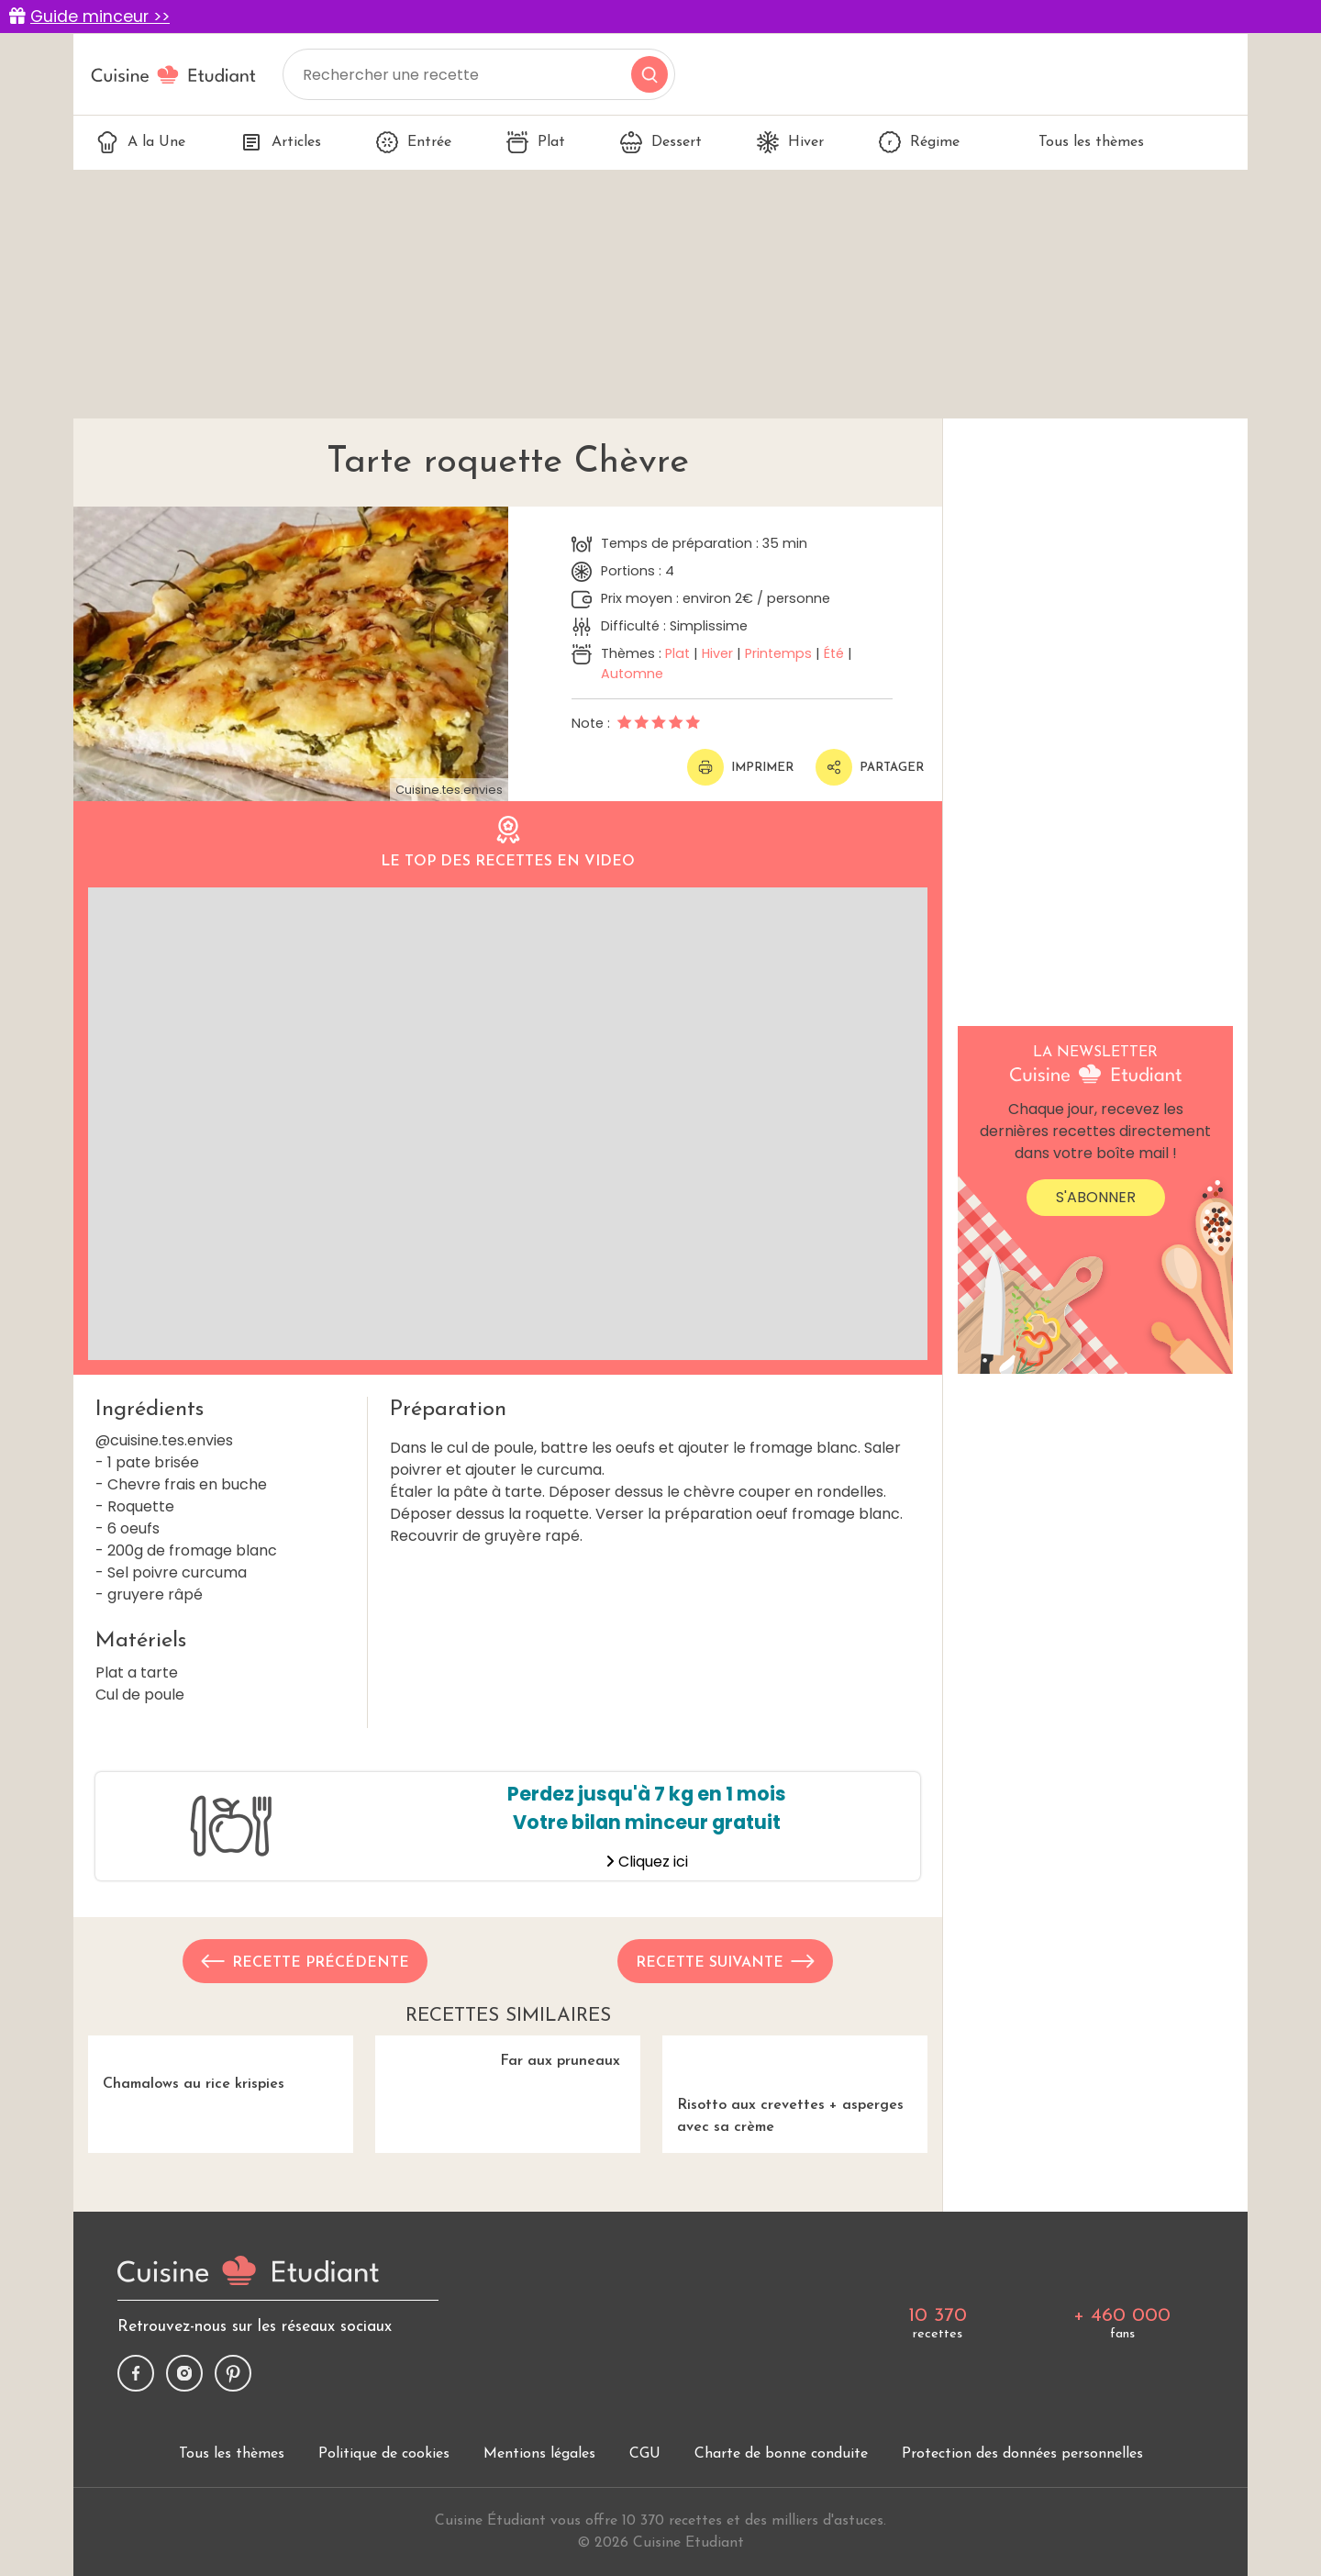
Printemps (778, 653)
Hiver (790, 142)
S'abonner (1096, 1197)
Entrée (413, 142)
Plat (535, 142)
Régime (919, 142)
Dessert (661, 142)
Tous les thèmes (1079, 142)
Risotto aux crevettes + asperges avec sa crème (794, 2146)
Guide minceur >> (100, 17)
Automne (632, 673)
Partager (870, 767)
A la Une (140, 142)
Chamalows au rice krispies (220, 2135)
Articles (280, 142)
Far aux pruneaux (507, 2135)
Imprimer (740, 767)
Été (834, 653)
